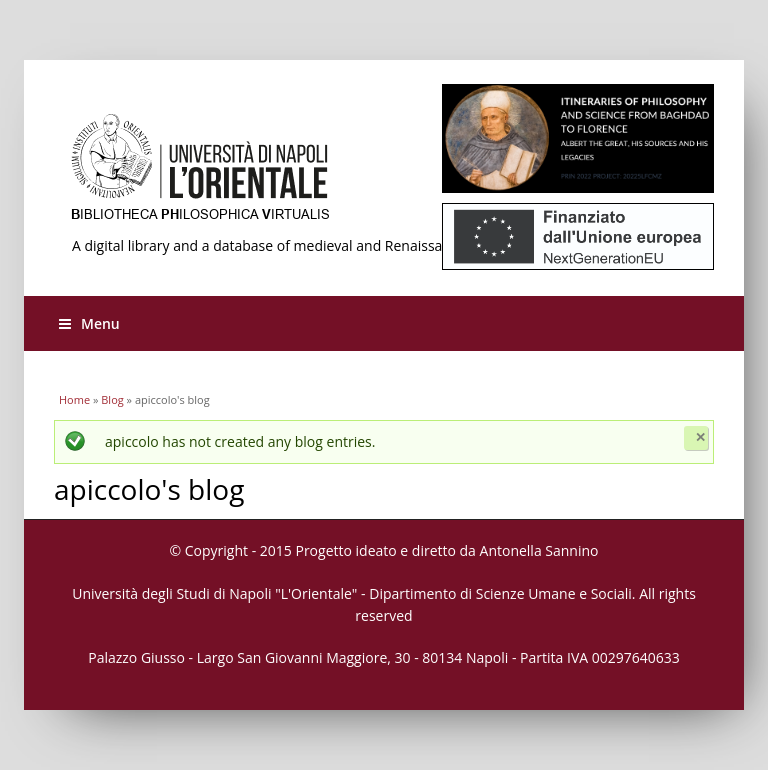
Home (74, 399)
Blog (112, 399)
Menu (89, 323)
